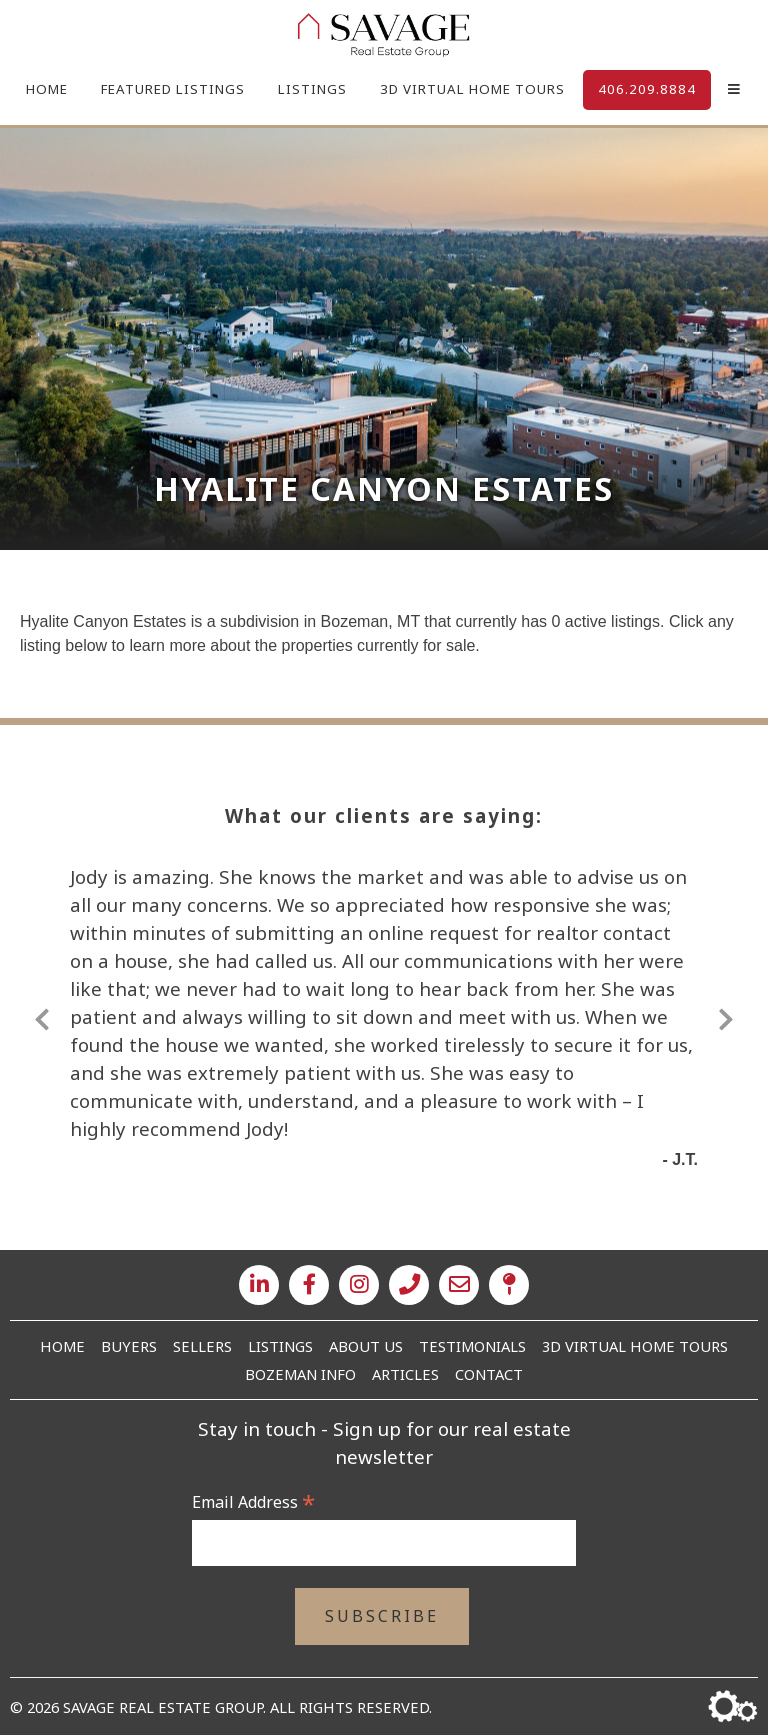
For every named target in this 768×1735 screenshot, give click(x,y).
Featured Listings (173, 89)
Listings (312, 89)
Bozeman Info (300, 1374)
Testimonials (472, 1346)
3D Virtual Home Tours (472, 89)
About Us (366, 1346)
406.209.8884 (647, 89)
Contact (489, 1374)
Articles (405, 1374)
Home (47, 89)
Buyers (129, 1346)
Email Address (253, 1502)
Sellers (202, 1346)
